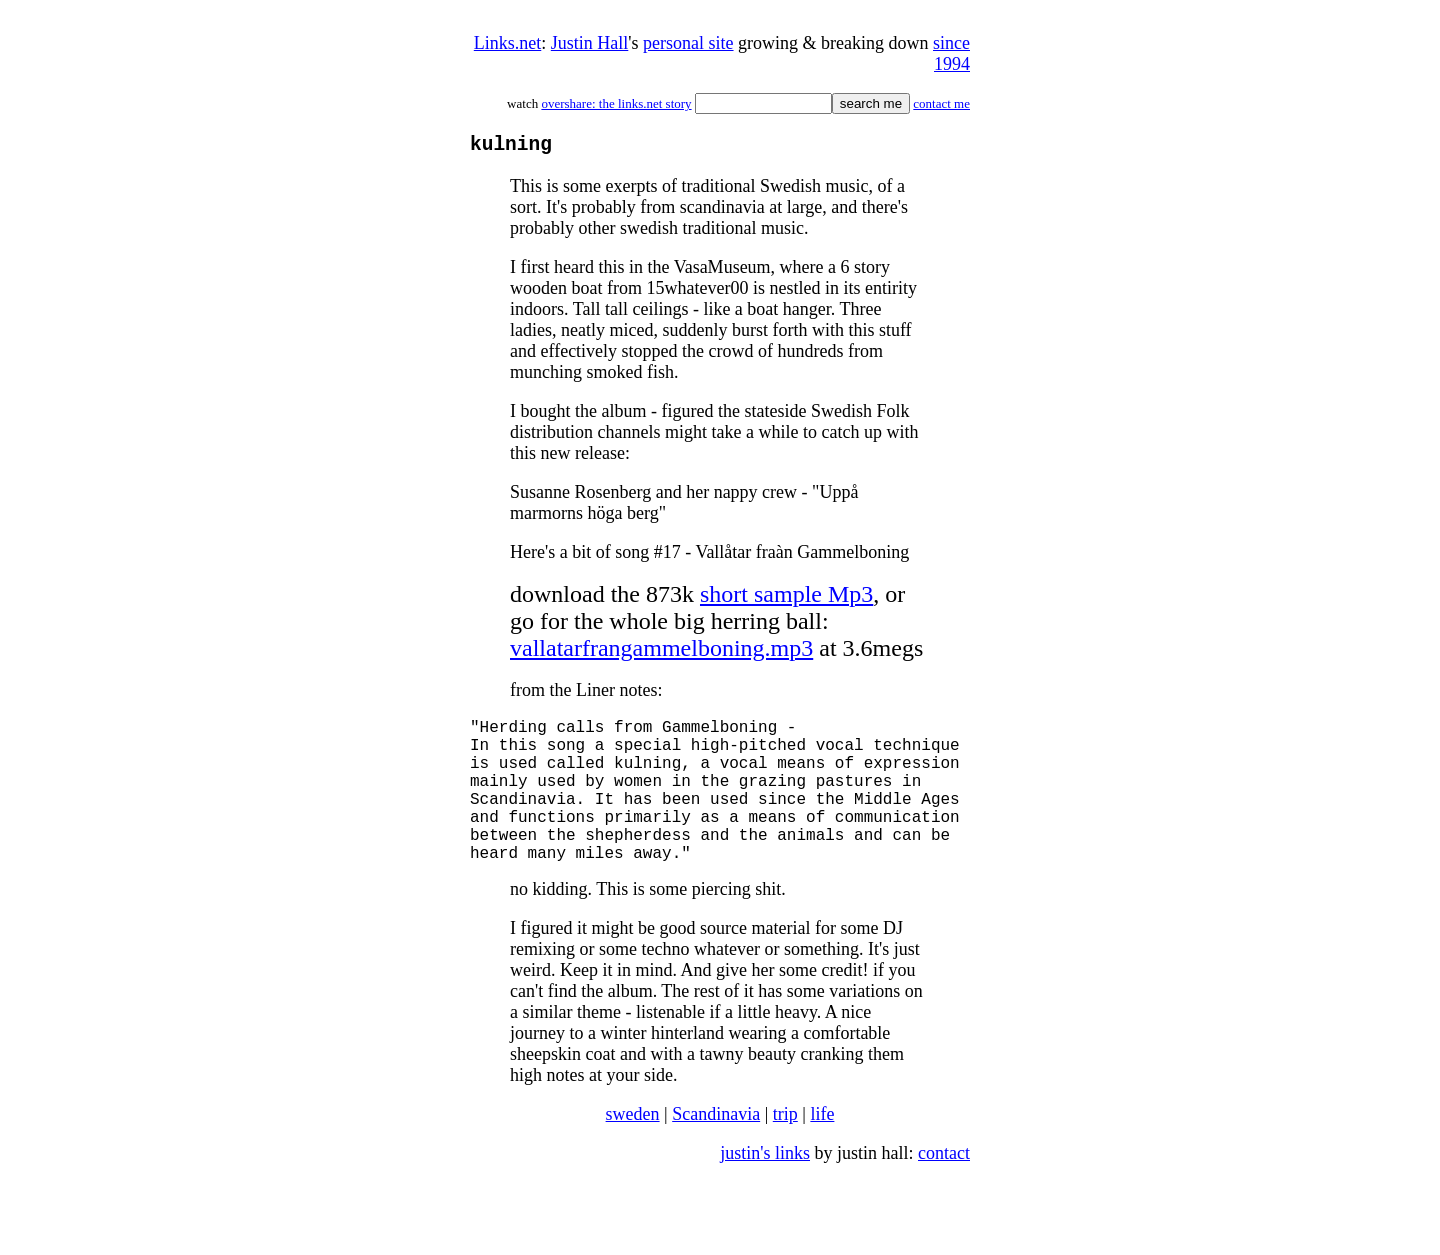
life (822, 1151)
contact (944, 1190)
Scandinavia (716, 1151)
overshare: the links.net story (616, 103)
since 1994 (951, 53)
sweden (633, 1151)
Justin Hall (590, 43)
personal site (688, 43)
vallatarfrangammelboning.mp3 (661, 653)
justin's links (765, 1190)
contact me (941, 103)
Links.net (508, 43)
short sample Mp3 (786, 599)
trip (785, 1151)
